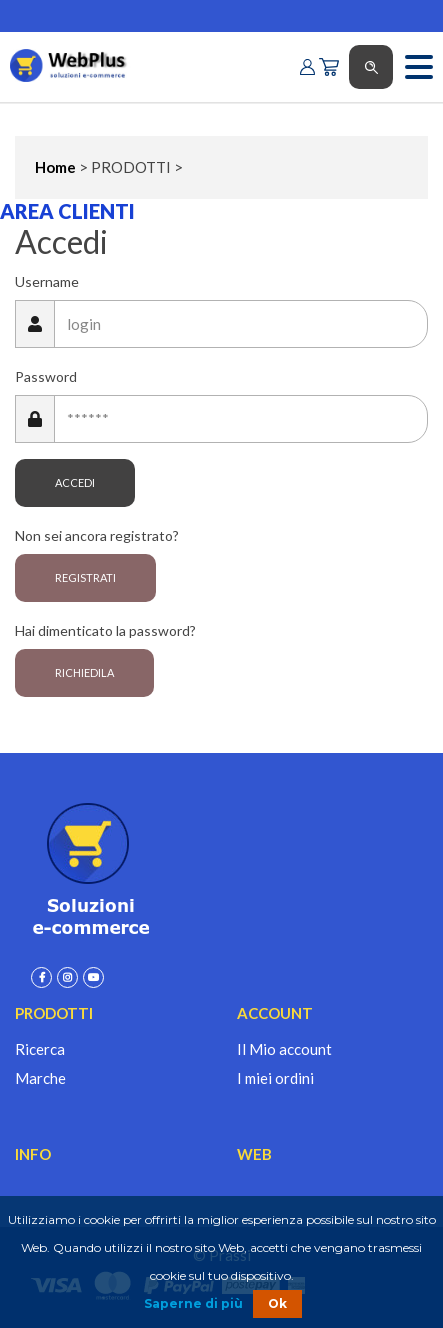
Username (47, 281)
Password (46, 376)
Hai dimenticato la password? (105, 630)
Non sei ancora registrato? (97, 535)
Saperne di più (193, 1303)
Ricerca (40, 1049)
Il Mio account (284, 1049)
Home (55, 167)
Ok (277, 1303)
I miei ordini (275, 1078)
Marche (40, 1078)
